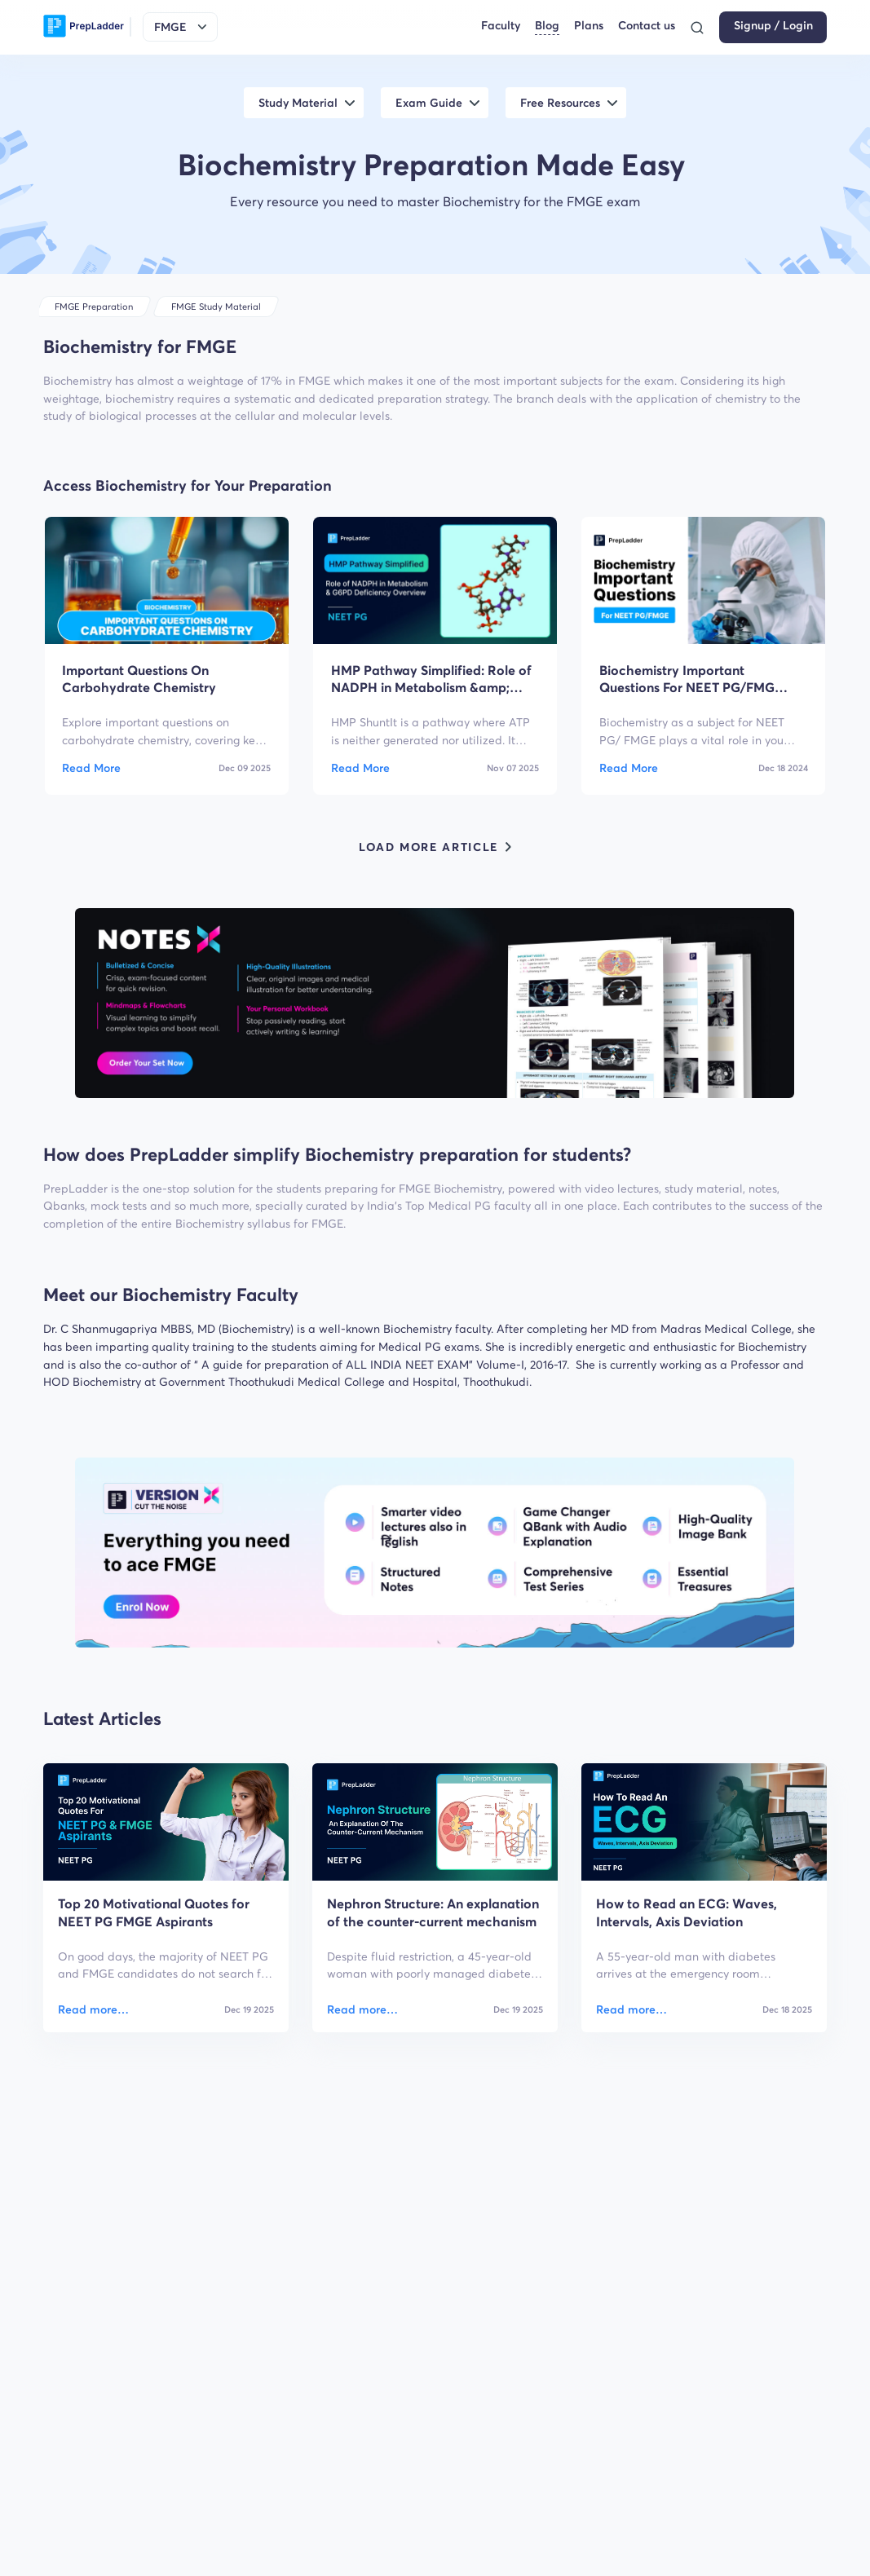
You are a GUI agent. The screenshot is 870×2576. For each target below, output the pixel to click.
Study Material (298, 102)
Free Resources (560, 102)
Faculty (500, 26)
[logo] (83, 27)
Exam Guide (428, 102)
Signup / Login (773, 26)
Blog (547, 26)
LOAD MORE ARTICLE (435, 847)
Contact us (646, 26)
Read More (91, 768)
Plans (588, 26)
